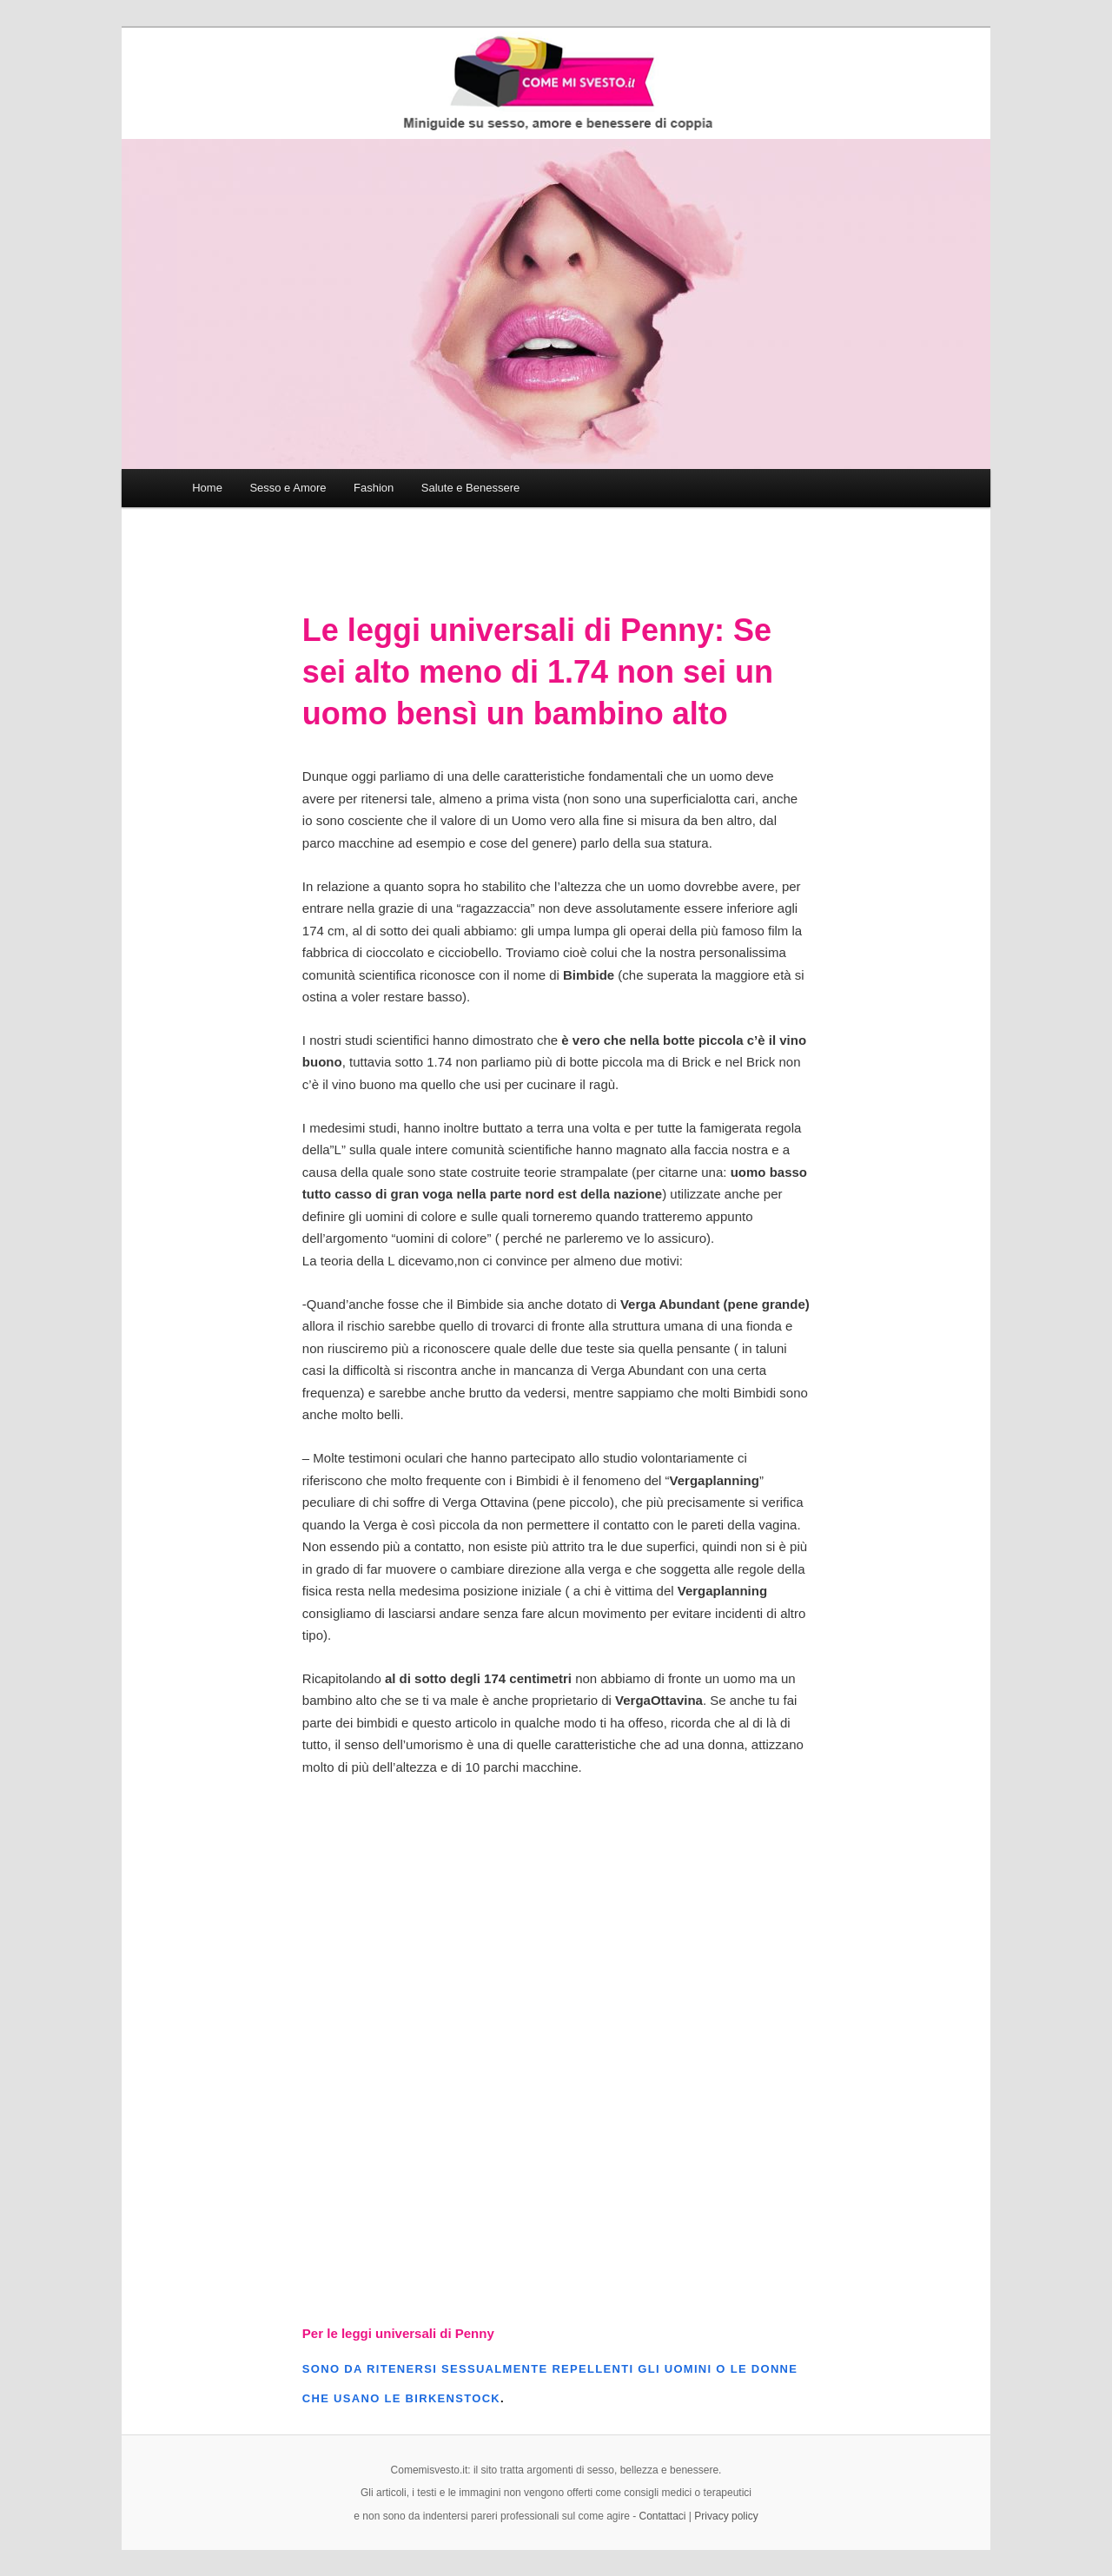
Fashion (374, 487)
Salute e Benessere (470, 487)
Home (207, 487)
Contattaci (662, 2516)
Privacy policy (726, 2516)
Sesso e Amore (287, 487)
